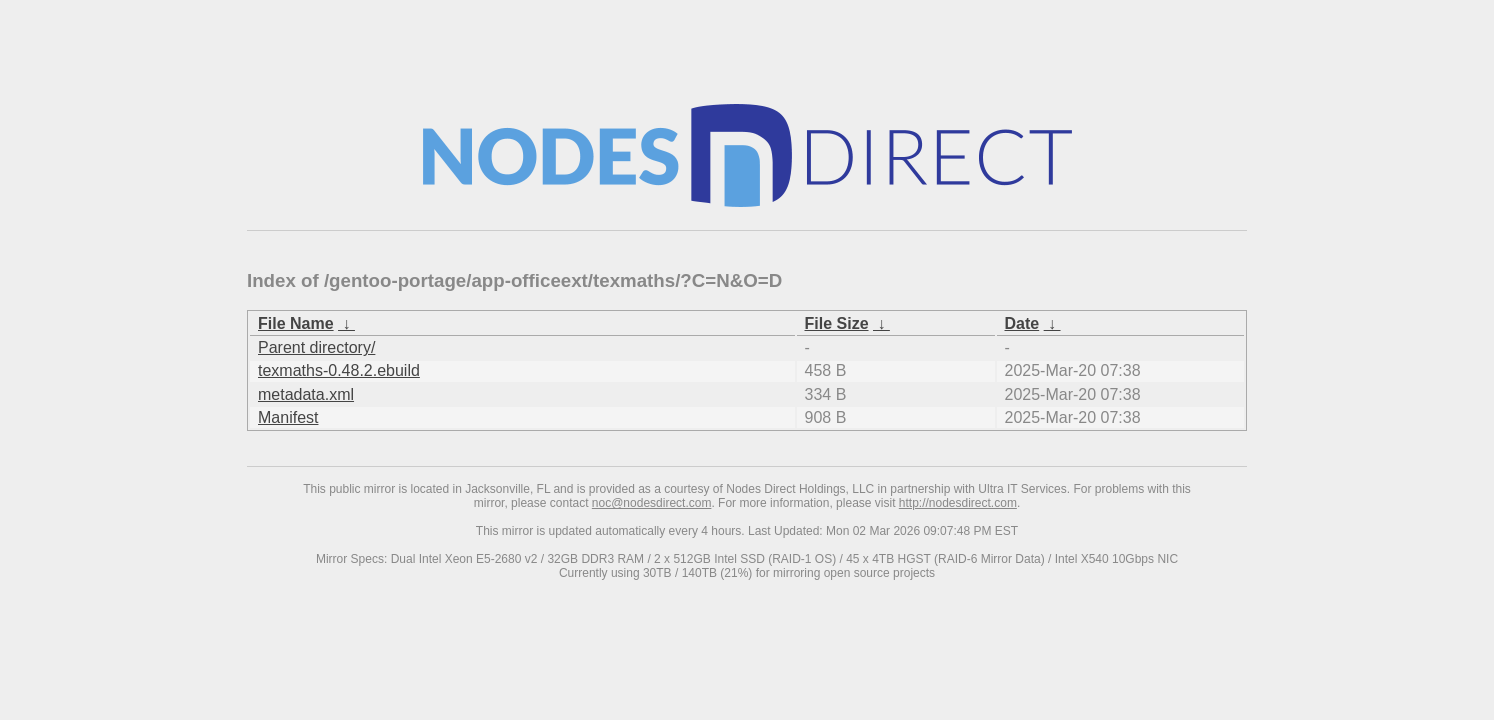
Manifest (288, 417)
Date (1022, 323)
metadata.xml (306, 394)
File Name (296, 323)
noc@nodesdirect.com (652, 503)
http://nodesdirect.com (958, 503)
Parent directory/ (316, 347)
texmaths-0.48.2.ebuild (339, 370)
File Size (837, 323)
